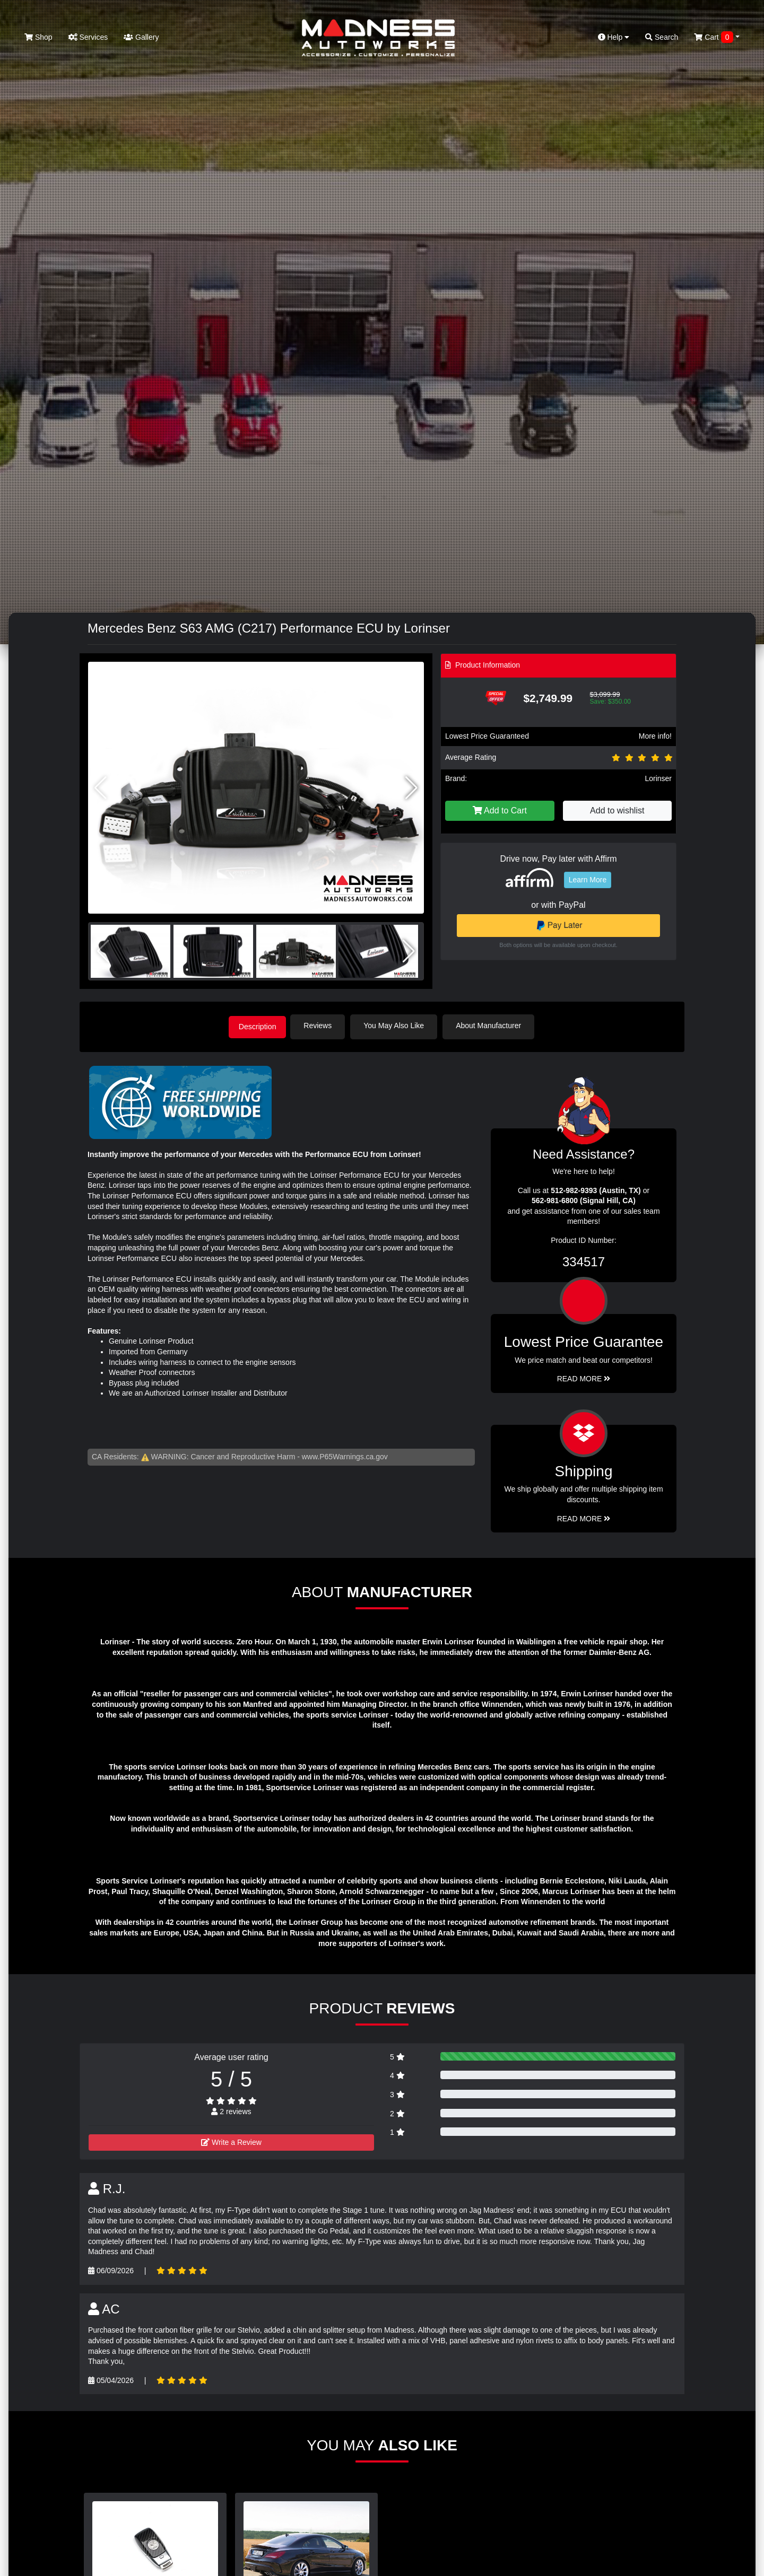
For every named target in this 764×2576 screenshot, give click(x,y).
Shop (38, 37)
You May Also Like (398, 1025)
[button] (411, 788)
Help (614, 37)
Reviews (322, 1025)
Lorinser (658, 778)
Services (88, 37)
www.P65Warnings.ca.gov (345, 1455)
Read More (584, 1377)
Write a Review (231, 2141)
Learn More (588, 879)
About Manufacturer (492, 1025)
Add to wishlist (617, 810)
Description (257, 1025)
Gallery (141, 37)
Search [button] (661, 37)
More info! (655, 736)
